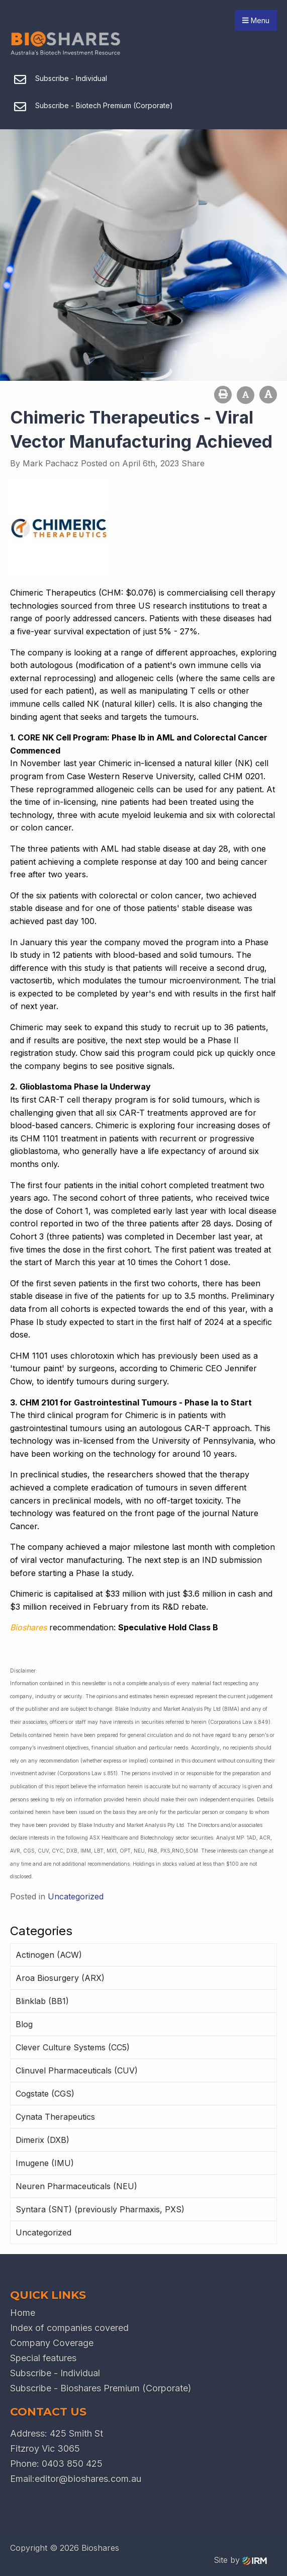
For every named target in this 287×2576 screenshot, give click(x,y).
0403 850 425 (72, 2463)
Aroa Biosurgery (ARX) (60, 1978)
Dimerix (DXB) (42, 2140)
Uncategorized (43, 2232)
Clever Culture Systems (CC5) (73, 2047)
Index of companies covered (69, 2327)
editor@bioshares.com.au (88, 2478)
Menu (255, 20)
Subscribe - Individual (55, 2373)
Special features (43, 2358)
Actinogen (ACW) (49, 1955)
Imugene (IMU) (45, 2163)
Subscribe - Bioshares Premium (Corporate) (101, 2388)
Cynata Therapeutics (55, 2117)
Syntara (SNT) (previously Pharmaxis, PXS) (100, 2209)
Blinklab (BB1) (42, 2001)
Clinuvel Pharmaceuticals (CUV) (77, 2070)
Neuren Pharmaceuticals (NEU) (76, 2186)
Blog (24, 2024)
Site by (240, 2560)
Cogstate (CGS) (45, 2094)
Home (22, 2312)
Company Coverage (51, 2343)
